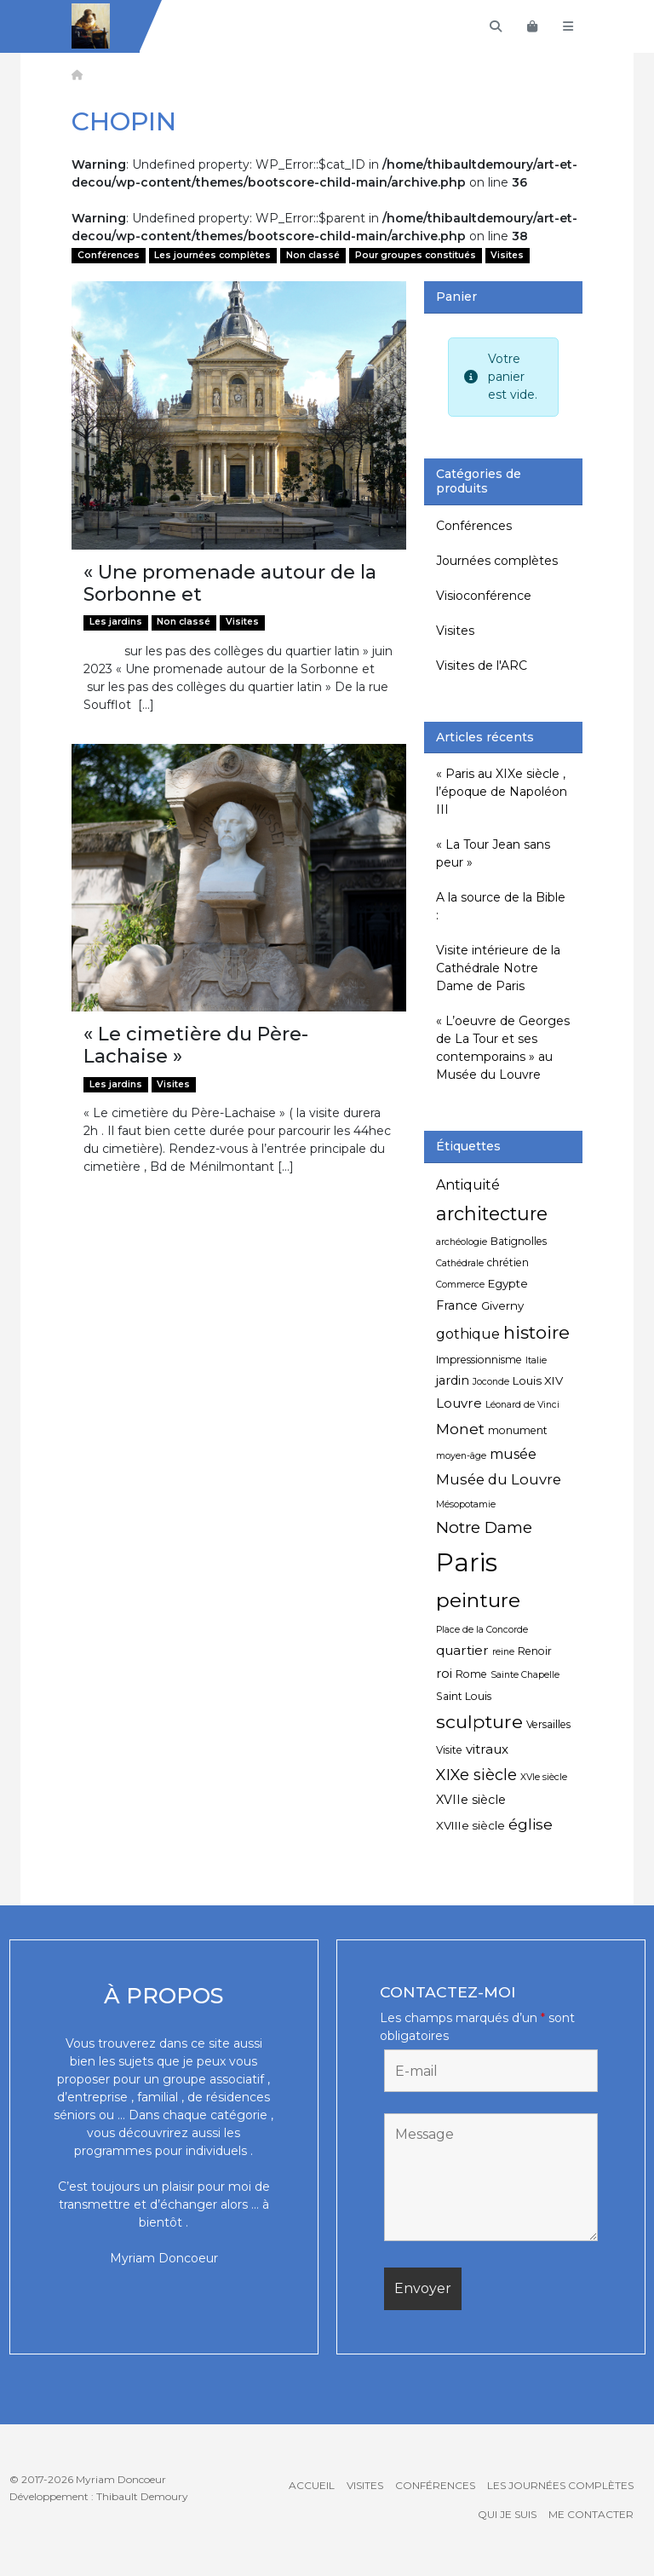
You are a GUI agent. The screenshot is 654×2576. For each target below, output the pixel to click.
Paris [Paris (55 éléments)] (466, 1562)
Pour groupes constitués (415, 255)
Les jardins (115, 621)
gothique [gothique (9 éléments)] (468, 1334)
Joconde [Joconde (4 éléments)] (491, 1381)
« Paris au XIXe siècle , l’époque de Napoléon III (501, 791)
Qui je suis (507, 2514)
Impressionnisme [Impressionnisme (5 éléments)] (479, 1359)
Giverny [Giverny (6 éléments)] (502, 1305)
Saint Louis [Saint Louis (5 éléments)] (463, 1696)
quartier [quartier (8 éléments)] (462, 1650)
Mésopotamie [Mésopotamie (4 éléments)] (466, 1504)
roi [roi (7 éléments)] (444, 1673)
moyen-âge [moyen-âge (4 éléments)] (461, 1455)
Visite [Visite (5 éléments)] (449, 1749)
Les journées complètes (212, 255)
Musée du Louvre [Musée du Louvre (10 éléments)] (498, 1479)
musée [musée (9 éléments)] (513, 1454)
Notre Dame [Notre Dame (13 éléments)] (484, 1527)
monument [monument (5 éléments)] (518, 1430)
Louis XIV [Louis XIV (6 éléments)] (538, 1380)
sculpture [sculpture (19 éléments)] (479, 1721)
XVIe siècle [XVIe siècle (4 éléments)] (543, 1777)
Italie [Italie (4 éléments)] (536, 1360)
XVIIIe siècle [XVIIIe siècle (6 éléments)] (470, 1825)
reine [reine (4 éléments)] (503, 1651)
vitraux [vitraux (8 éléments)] (487, 1749)
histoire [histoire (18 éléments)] (536, 1332)
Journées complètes (497, 560)
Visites (507, 255)
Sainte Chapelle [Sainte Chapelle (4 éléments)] (524, 1674)
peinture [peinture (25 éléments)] (478, 1600)
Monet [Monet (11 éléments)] (460, 1429)
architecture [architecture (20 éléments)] (492, 1213)
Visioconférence (483, 595)
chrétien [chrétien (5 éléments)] (508, 1262)
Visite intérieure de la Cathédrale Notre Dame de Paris (498, 968)
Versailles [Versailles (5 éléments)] (548, 1724)
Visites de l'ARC (481, 665)
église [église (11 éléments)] (530, 1824)
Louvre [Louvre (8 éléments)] (459, 1403)
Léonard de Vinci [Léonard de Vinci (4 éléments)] (522, 1404)
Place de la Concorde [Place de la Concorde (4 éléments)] (482, 1629)
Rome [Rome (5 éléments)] (471, 1674)
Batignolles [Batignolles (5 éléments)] (518, 1241)
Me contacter (591, 2514)
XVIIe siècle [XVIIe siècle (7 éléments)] (471, 1799)
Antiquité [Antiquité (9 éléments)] (468, 1185)
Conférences (108, 255)
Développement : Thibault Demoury (98, 2496)
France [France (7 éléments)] (457, 1305)
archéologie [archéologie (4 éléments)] (461, 1242)
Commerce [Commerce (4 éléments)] (460, 1284)
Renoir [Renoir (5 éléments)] (535, 1651)
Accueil (312, 2485)
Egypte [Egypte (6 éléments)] (508, 1283)
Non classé (313, 255)
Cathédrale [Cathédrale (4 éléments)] (460, 1263)
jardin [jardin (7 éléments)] (452, 1380)
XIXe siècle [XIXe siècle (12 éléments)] (476, 1775)
